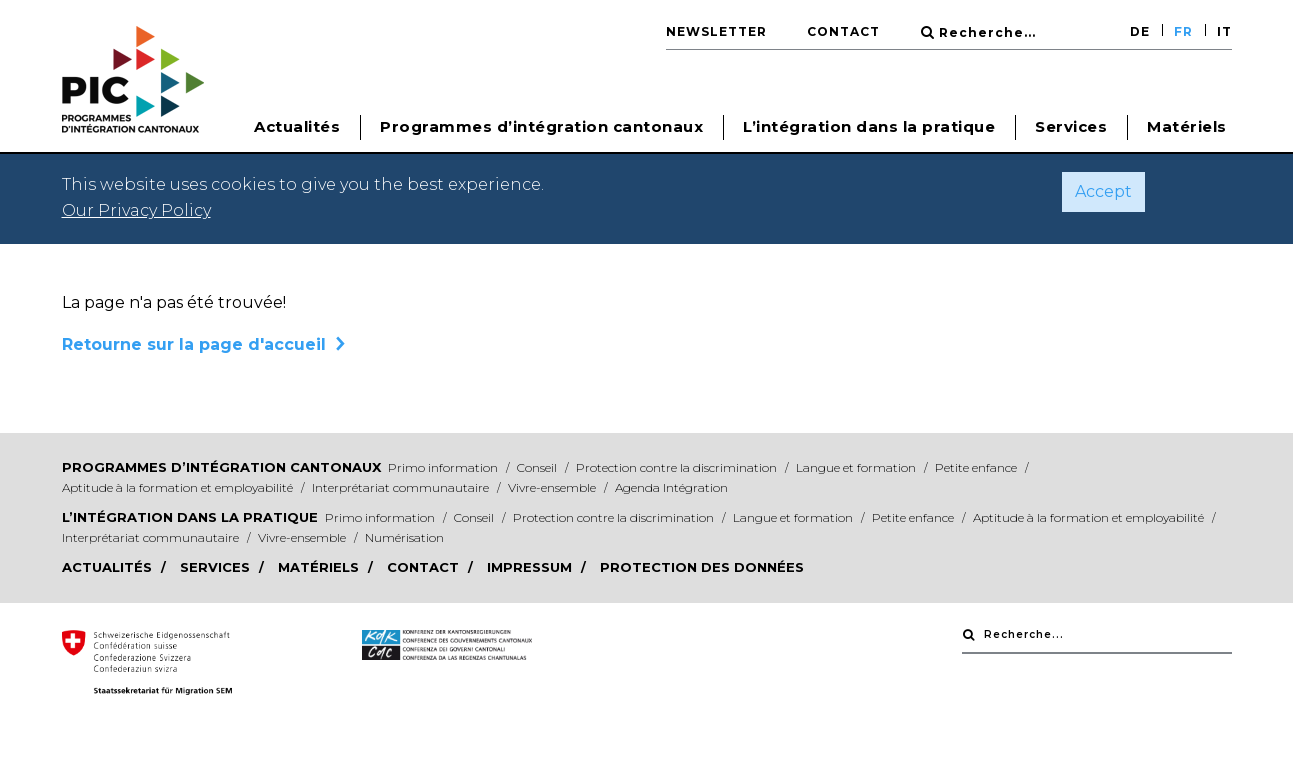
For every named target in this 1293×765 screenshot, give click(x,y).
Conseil (538, 467)
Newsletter (716, 31)
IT (1224, 31)
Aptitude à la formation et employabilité (179, 487)
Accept (1103, 191)
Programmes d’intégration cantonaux (221, 467)
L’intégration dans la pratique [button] (869, 126)
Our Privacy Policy (136, 210)
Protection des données (702, 567)
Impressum (531, 567)
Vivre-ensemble (553, 487)
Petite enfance (977, 467)
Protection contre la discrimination (678, 467)
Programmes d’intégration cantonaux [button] (541, 126)
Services (1071, 126)
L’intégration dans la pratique (190, 517)
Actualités (109, 567)
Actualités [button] (297, 126)
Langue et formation (857, 467)
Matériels (1187, 126)
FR (1183, 31)
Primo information (444, 467)
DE (1140, 31)
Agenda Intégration (671, 487)
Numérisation (404, 537)
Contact (843, 31)
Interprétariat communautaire (402, 487)
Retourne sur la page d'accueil (194, 344)
